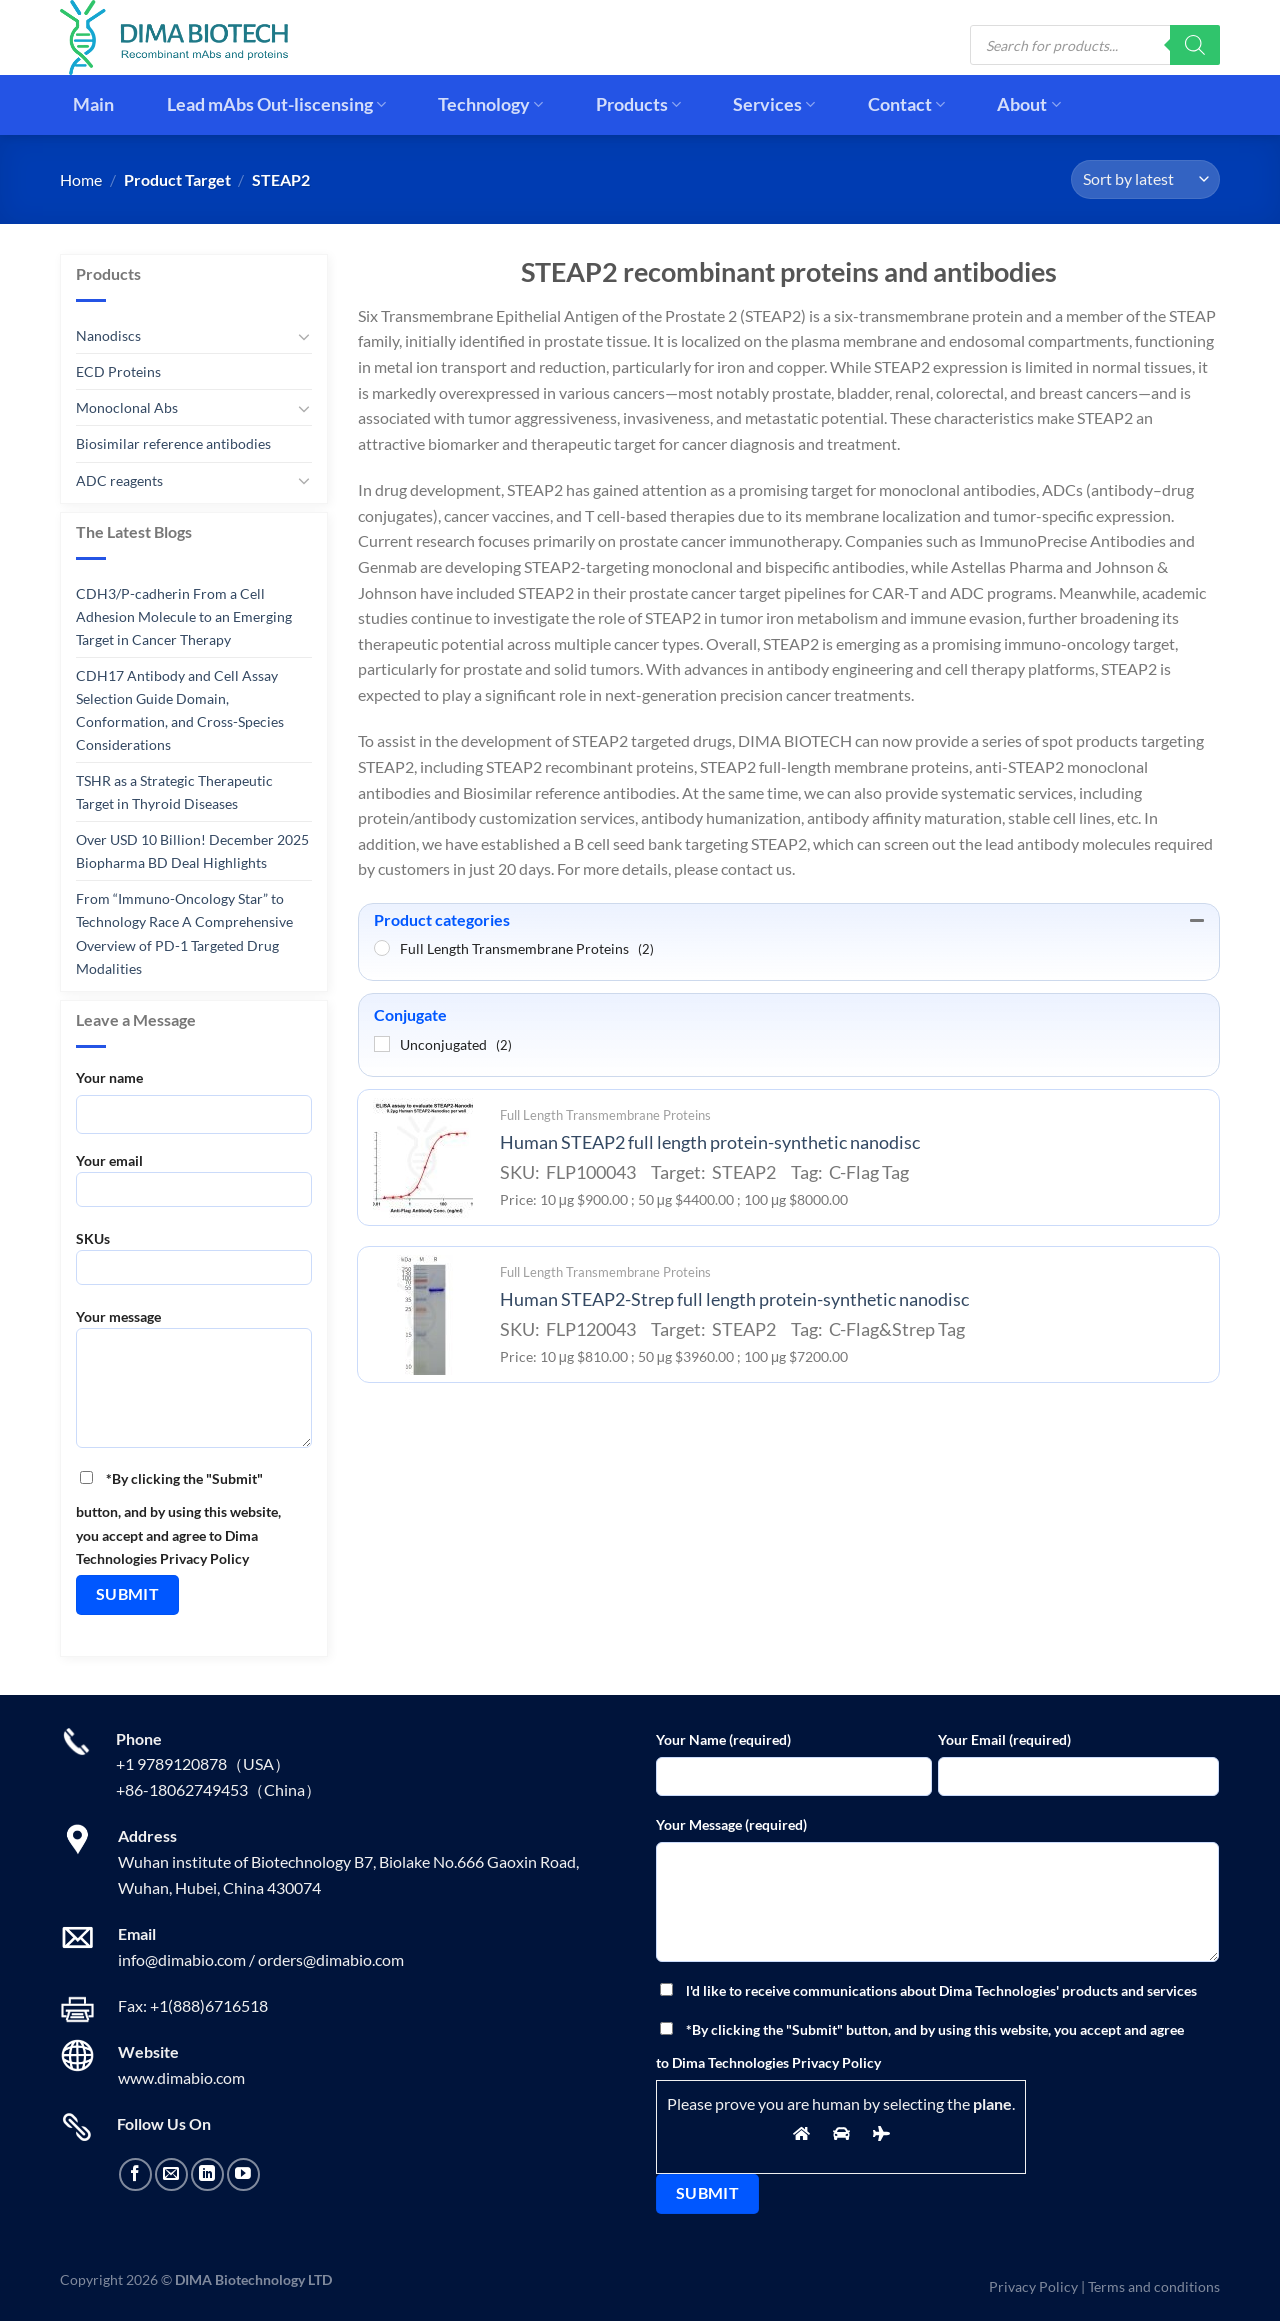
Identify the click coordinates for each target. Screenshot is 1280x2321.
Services (774, 104)
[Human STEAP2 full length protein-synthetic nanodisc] (423, 1158)
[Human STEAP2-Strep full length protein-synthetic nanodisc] (423, 1315)
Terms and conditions (1154, 2286)
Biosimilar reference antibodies (173, 443)
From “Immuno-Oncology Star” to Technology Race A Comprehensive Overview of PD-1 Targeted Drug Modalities (184, 933)
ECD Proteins (118, 371)
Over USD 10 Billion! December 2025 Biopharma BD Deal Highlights (192, 851)
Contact (906, 104)
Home (81, 179)
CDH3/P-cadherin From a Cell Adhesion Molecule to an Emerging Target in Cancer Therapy (184, 616)
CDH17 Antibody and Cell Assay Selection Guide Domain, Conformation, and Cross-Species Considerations (180, 710)
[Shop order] (1145, 179)
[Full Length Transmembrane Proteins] (382, 948)
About (1028, 104)
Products (638, 104)
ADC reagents (119, 479)
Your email (194, 1186)
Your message (194, 1385)
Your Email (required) (1004, 1739)
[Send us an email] (171, 2174)
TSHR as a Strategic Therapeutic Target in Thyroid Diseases (174, 792)
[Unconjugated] (382, 1044)
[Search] (1195, 45)
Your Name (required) (723, 1739)
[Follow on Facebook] (135, 2174)
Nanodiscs (108, 335)
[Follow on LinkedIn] (207, 2174)
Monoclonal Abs (127, 407)
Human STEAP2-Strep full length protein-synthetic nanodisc (734, 1299)
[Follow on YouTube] (243, 2174)
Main (93, 104)
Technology (490, 104)
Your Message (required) (731, 1824)
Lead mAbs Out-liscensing (276, 104)
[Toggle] (304, 336)
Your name (109, 1077)
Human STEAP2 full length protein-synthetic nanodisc (710, 1142)
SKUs (194, 1264)
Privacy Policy (1033, 2286)
